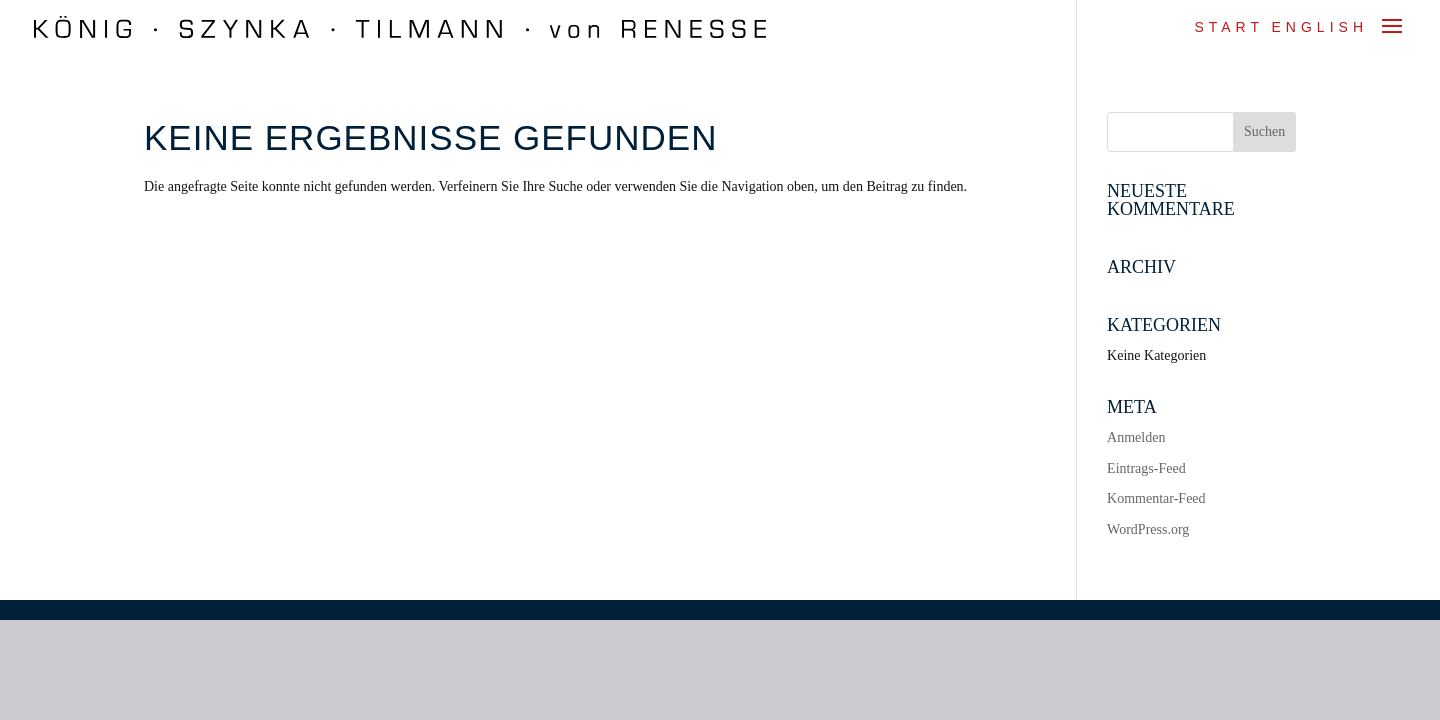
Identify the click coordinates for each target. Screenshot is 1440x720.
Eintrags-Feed (1146, 468)
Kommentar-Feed (1156, 498)
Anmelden (1136, 437)
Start (1229, 27)
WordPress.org (1148, 529)
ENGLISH (1320, 27)
